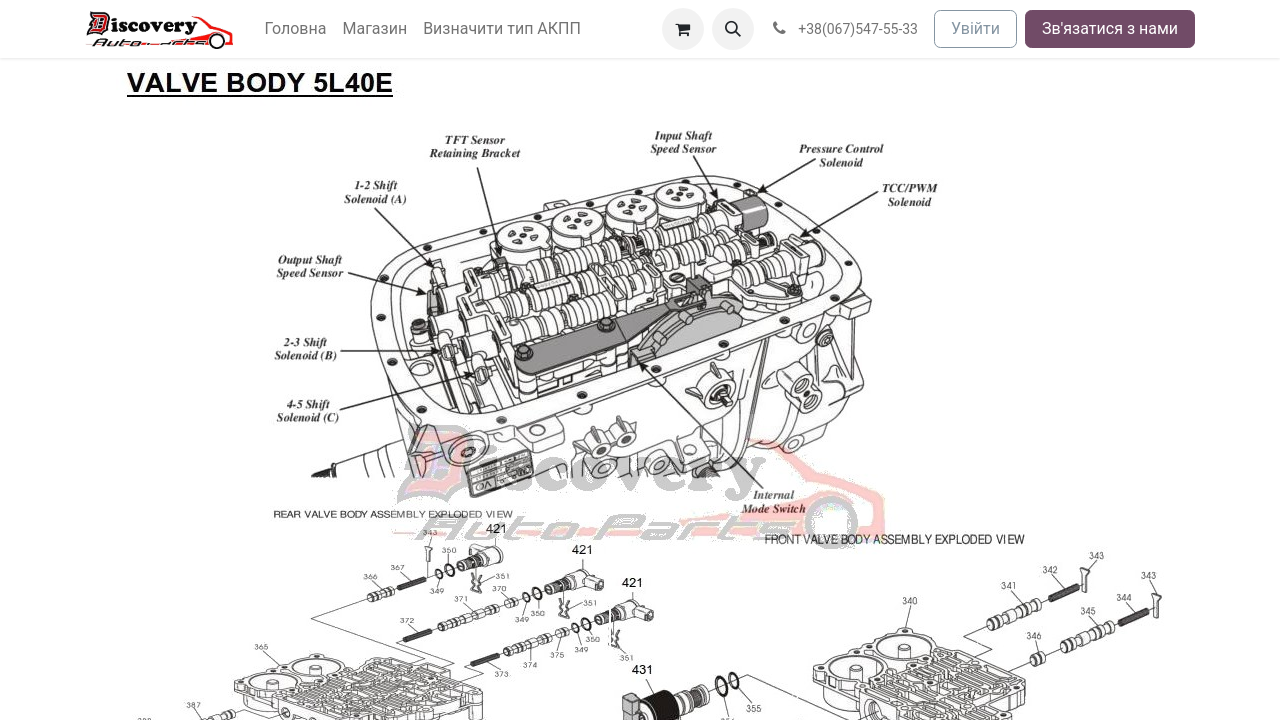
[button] (733, 29)
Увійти (975, 28)
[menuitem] (296, 29)
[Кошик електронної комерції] (683, 29)
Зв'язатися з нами (1110, 28)
